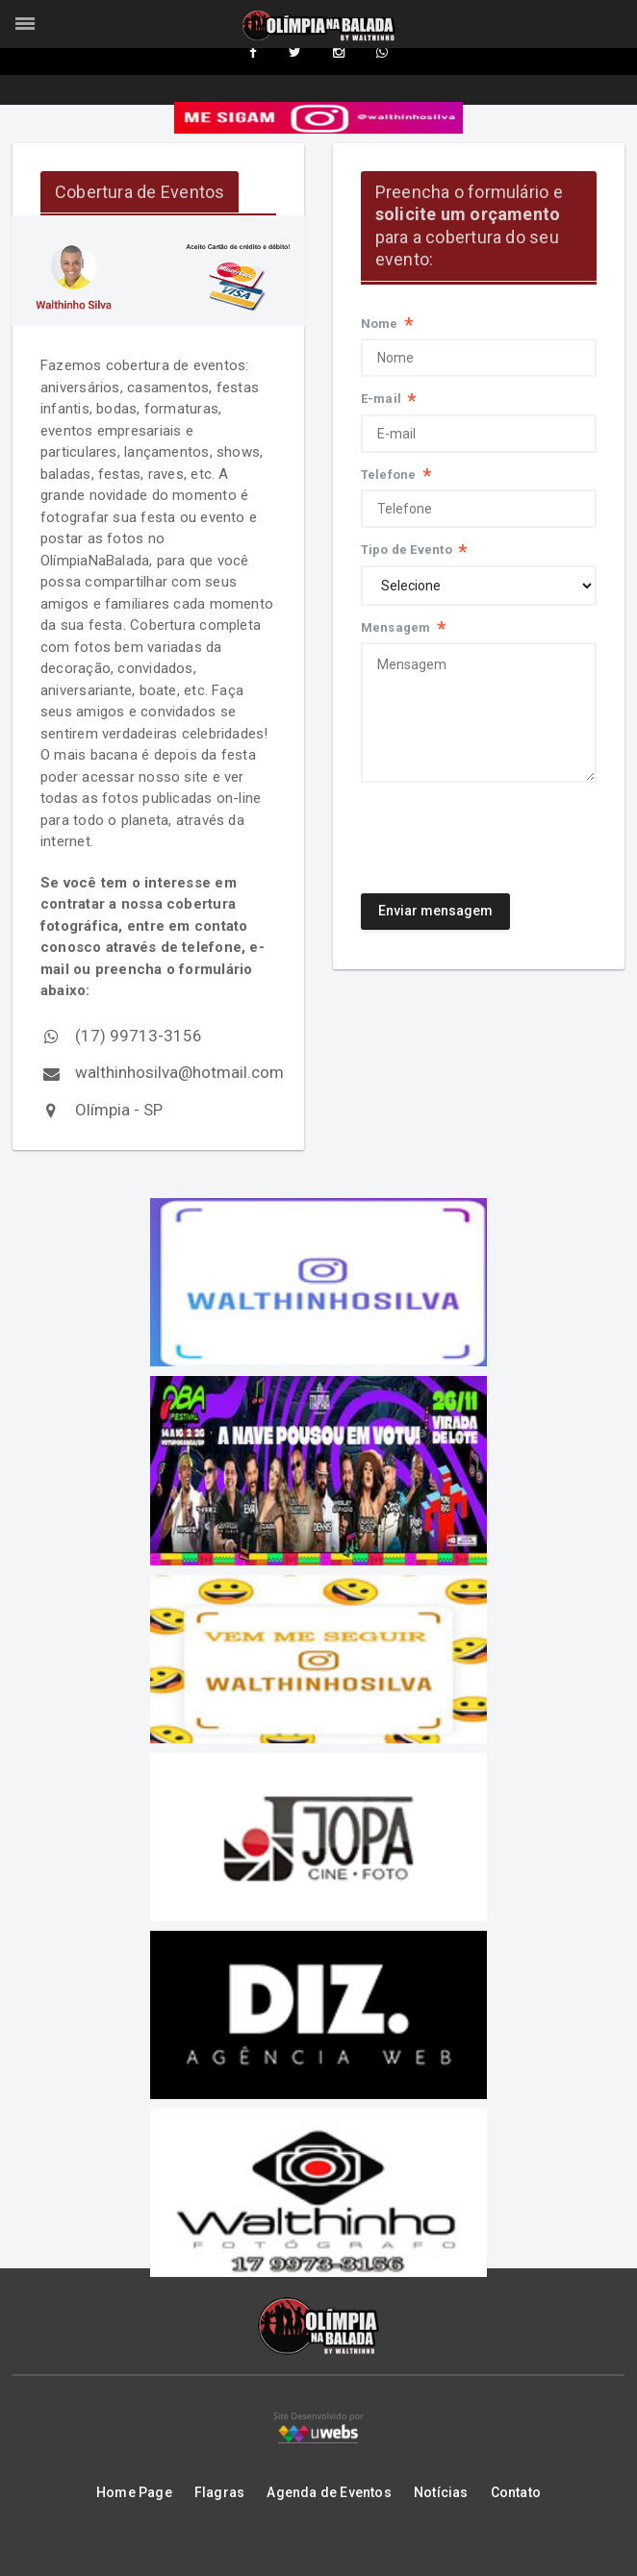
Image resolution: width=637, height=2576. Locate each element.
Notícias (441, 2494)
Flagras (219, 2494)
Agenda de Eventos (329, 2494)
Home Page (134, 2494)
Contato (516, 2494)
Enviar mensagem (436, 912)
